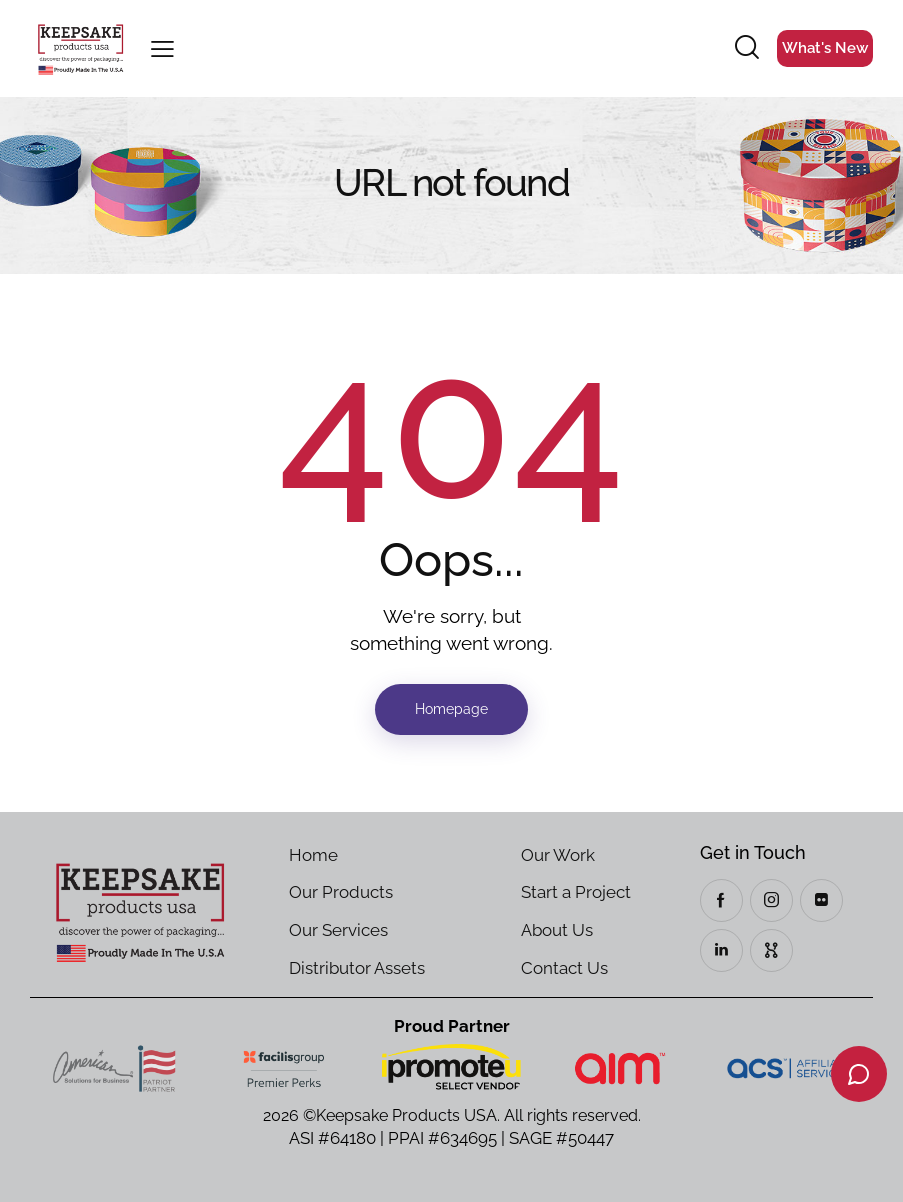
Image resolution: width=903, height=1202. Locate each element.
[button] (162, 48)
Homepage (451, 709)
